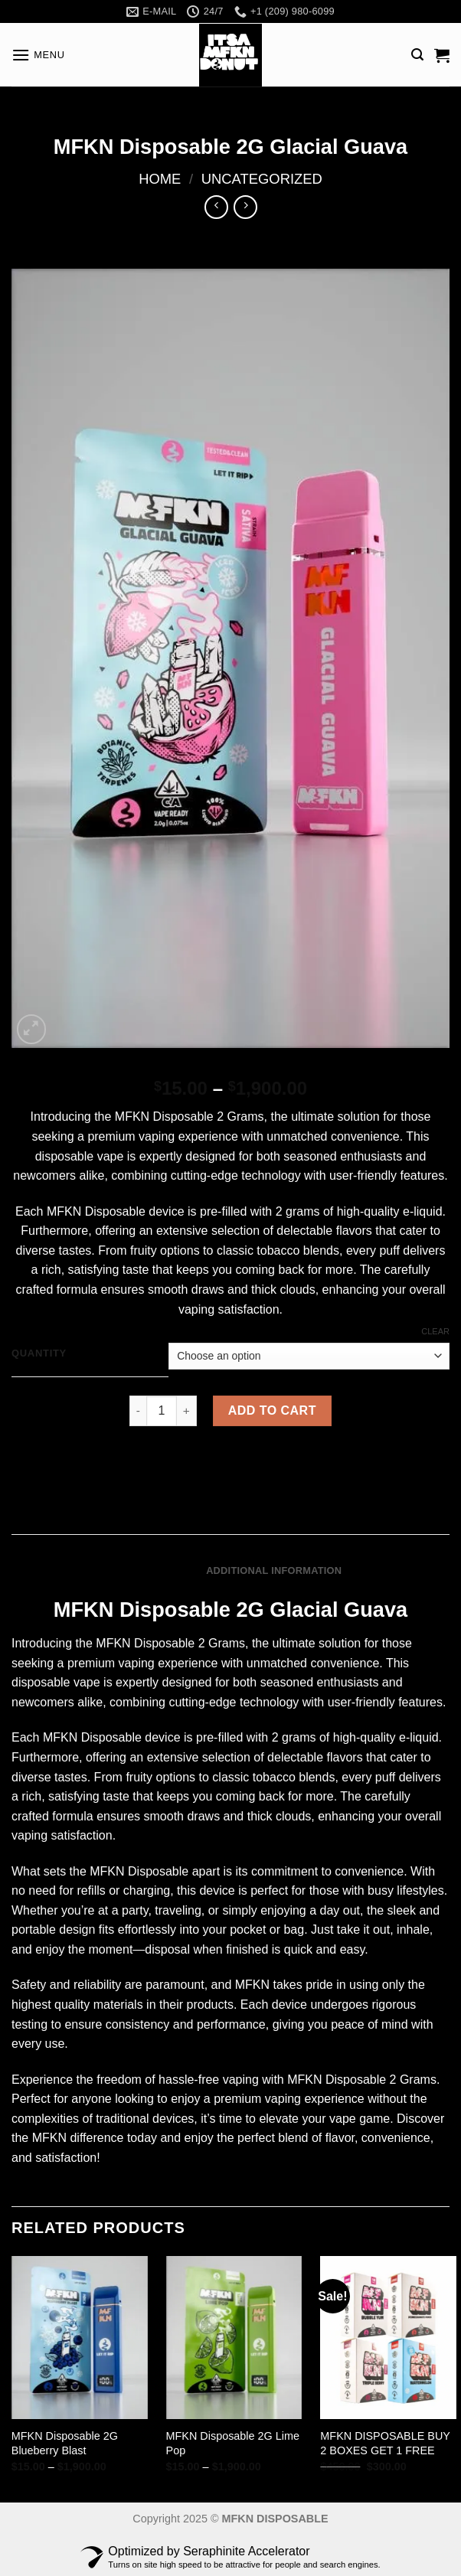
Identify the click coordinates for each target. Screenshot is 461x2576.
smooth (168, 1289)
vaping (196, 1309)
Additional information (274, 1570)
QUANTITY (39, 1353)
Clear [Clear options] (435, 1331)
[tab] (153, 1571)
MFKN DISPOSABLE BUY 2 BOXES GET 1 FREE (385, 2443)
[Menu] (38, 54)
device (166, 1211)
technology (270, 1175)
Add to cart (272, 1410)
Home (160, 179)
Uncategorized (261, 179)
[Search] (417, 55)
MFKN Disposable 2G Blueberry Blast (64, 2443)
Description (153, 1570)
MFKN (132, 1116)
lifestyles (420, 1890)
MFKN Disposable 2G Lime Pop (232, 2443)
